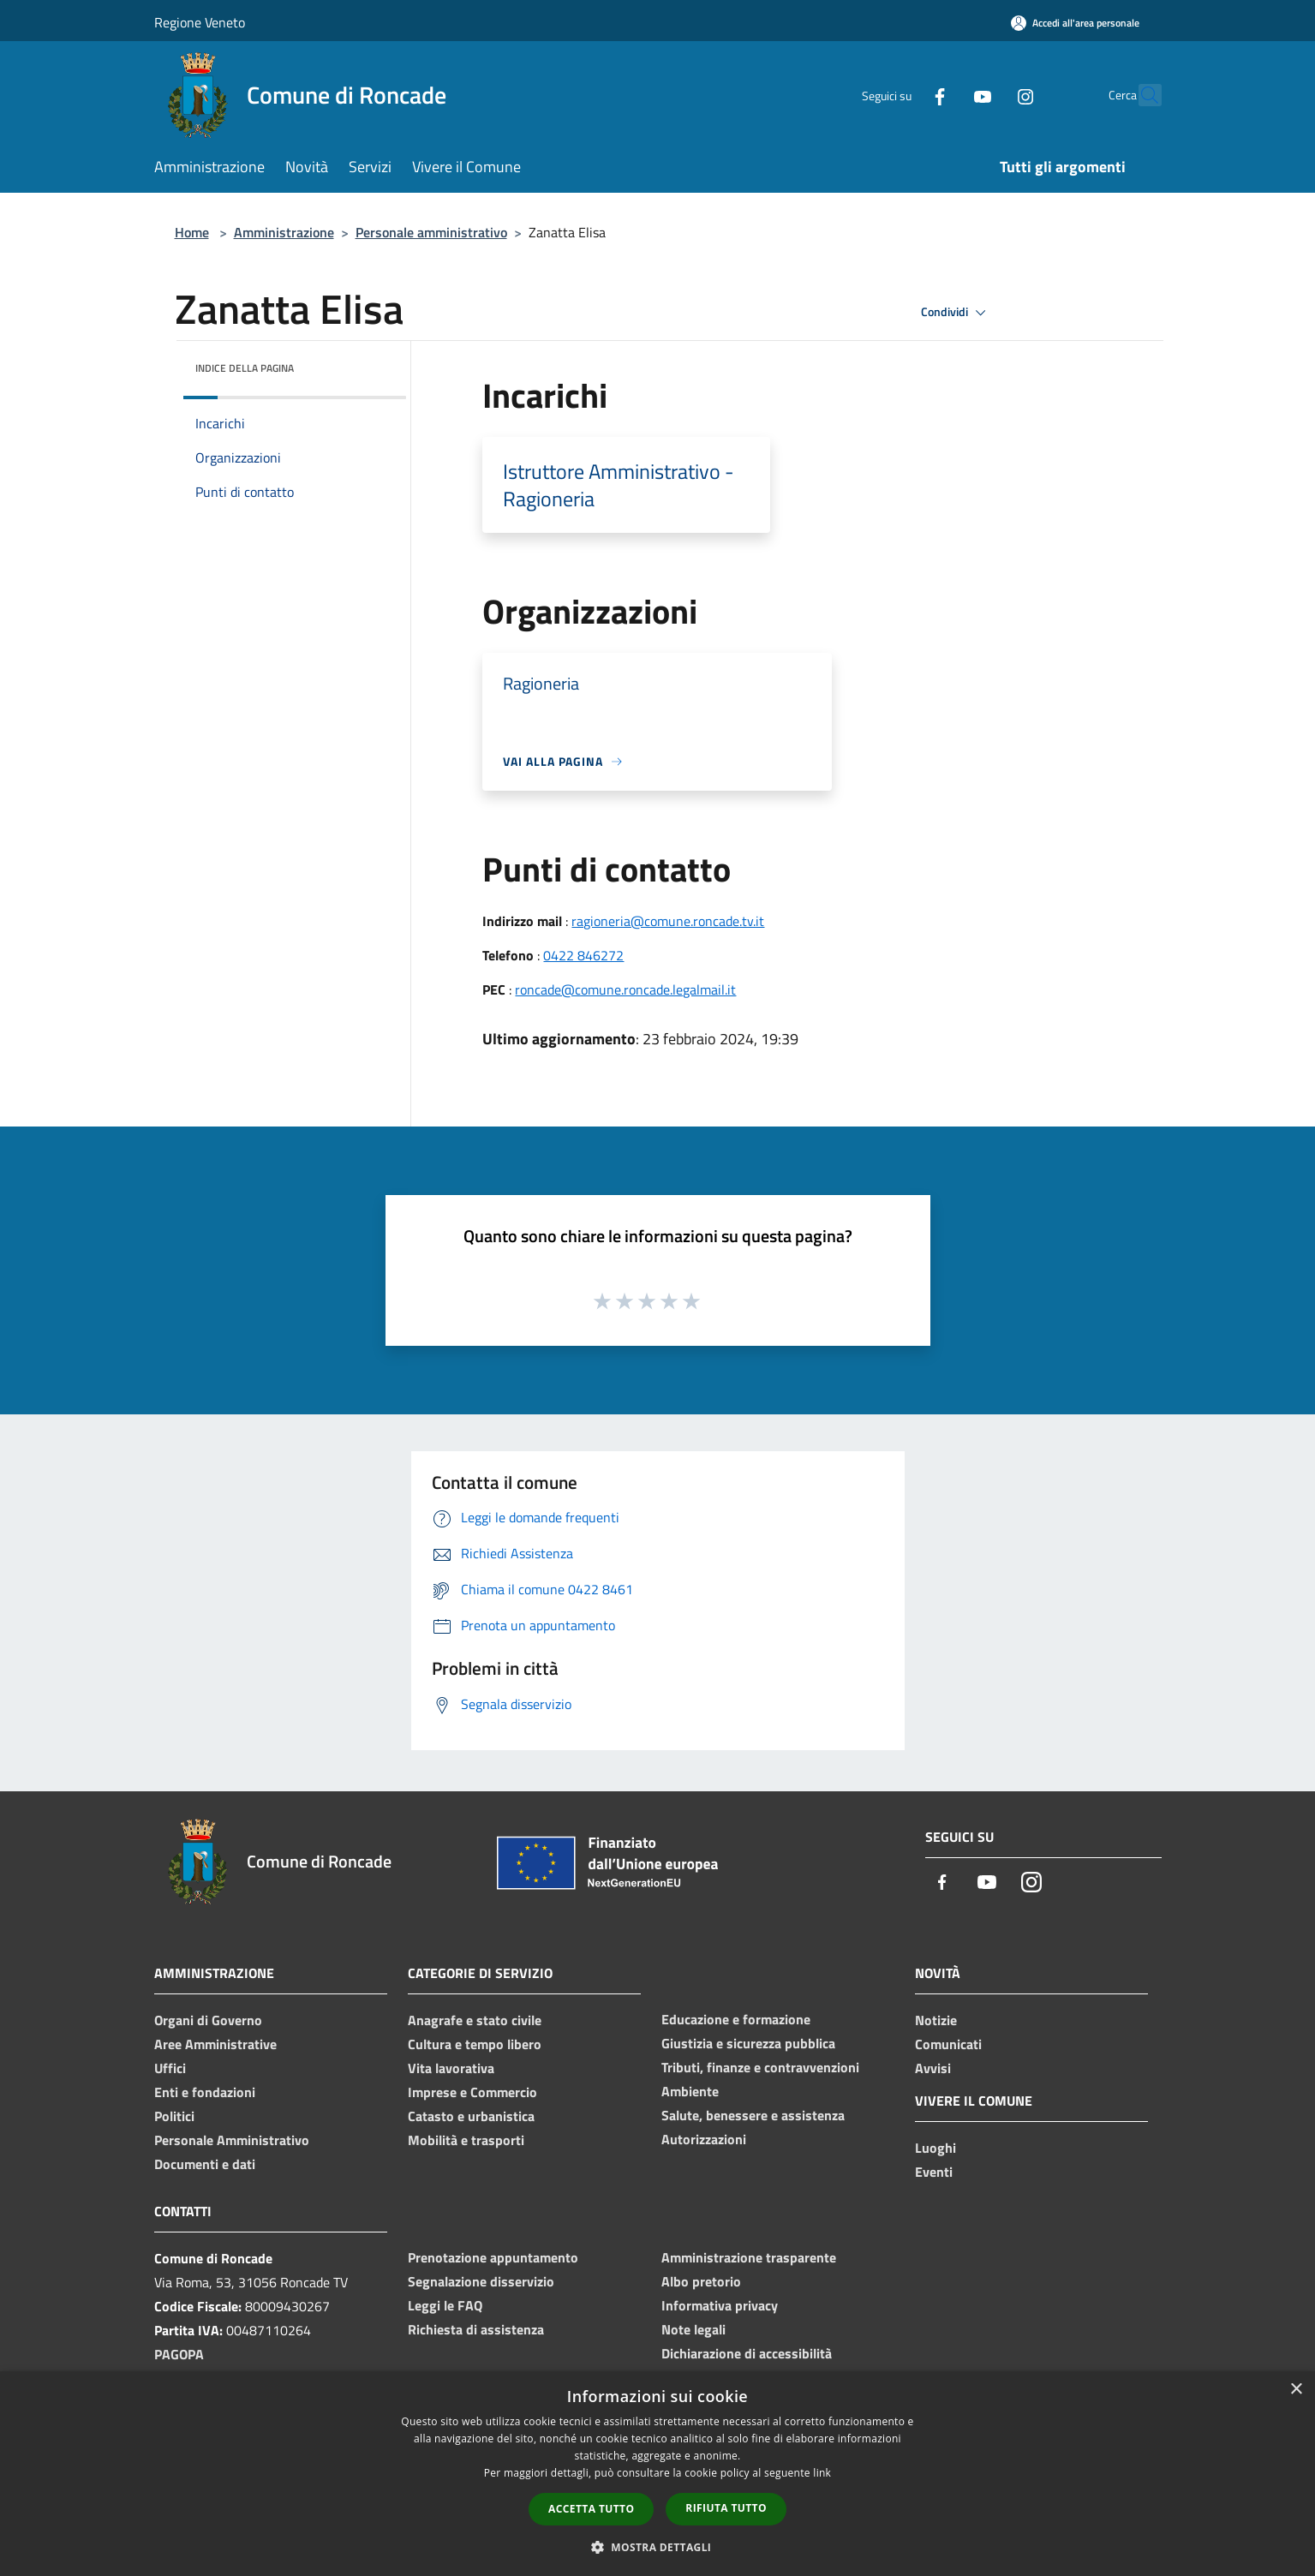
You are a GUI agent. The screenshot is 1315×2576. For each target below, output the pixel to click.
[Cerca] (1141, 95)
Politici (174, 2116)
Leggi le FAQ (445, 2305)
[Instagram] (988, 94)
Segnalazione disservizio (481, 2281)
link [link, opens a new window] (822, 2472)
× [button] (1295, 2389)
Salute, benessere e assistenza (753, 2115)
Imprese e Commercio (472, 2092)
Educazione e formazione (735, 2019)
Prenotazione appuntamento (493, 2257)
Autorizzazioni (703, 2139)
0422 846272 (583, 955)
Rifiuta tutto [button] (726, 2508)
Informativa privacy (719, 2305)
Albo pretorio (701, 2281)
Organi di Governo (208, 2020)
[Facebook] (903, 94)
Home (192, 232)
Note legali (693, 2329)
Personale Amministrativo (231, 2140)
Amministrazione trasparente (748, 2257)
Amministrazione (284, 232)
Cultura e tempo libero (474, 2044)
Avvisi (933, 2068)
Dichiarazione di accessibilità (746, 2353)
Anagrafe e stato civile (474, 2020)
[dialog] (657, 2473)
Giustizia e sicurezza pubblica (748, 2043)
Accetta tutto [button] (591, 2508)
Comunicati (948, 2044)
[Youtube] (946, 94)
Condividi (956, 312)
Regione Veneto (199, 22)
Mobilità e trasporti (466, 2140)
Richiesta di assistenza (476, 2329)
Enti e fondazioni (204, 2092)
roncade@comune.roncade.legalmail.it (625, 989)
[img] (370, 364)
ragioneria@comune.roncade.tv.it (667, 921)
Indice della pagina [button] (244, 368)
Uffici (170, 2068)
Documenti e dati (204, 2164)
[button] (658, 2546)
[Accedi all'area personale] (1075, 23)
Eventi (934, 2171)
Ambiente (690, 2091)
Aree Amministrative (215, 2044)
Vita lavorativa (451, 2068)
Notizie (936, 2020)
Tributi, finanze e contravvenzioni (760, 2067)
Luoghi (935, 2147)
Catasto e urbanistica (471, 2116)
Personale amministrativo (431, 232)
